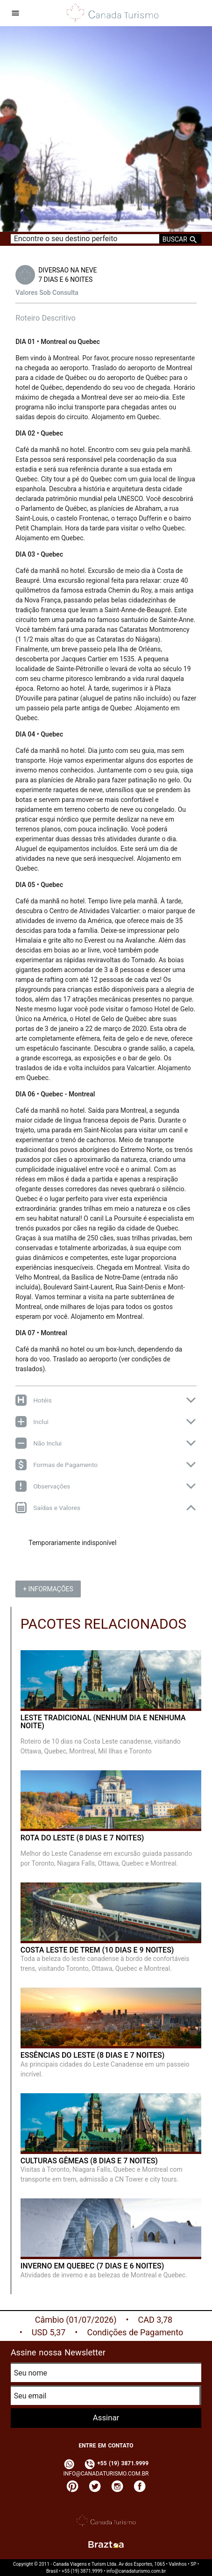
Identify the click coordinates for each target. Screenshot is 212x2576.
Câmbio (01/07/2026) (76, 2320)
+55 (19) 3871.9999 (116, 2463)
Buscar (180, 239)
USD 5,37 (49, 2332)
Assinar (106, 2417)
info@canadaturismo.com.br (105, 2473)
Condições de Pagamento (135, 2332)
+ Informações (48, 1589)
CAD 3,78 (155, 2320)
